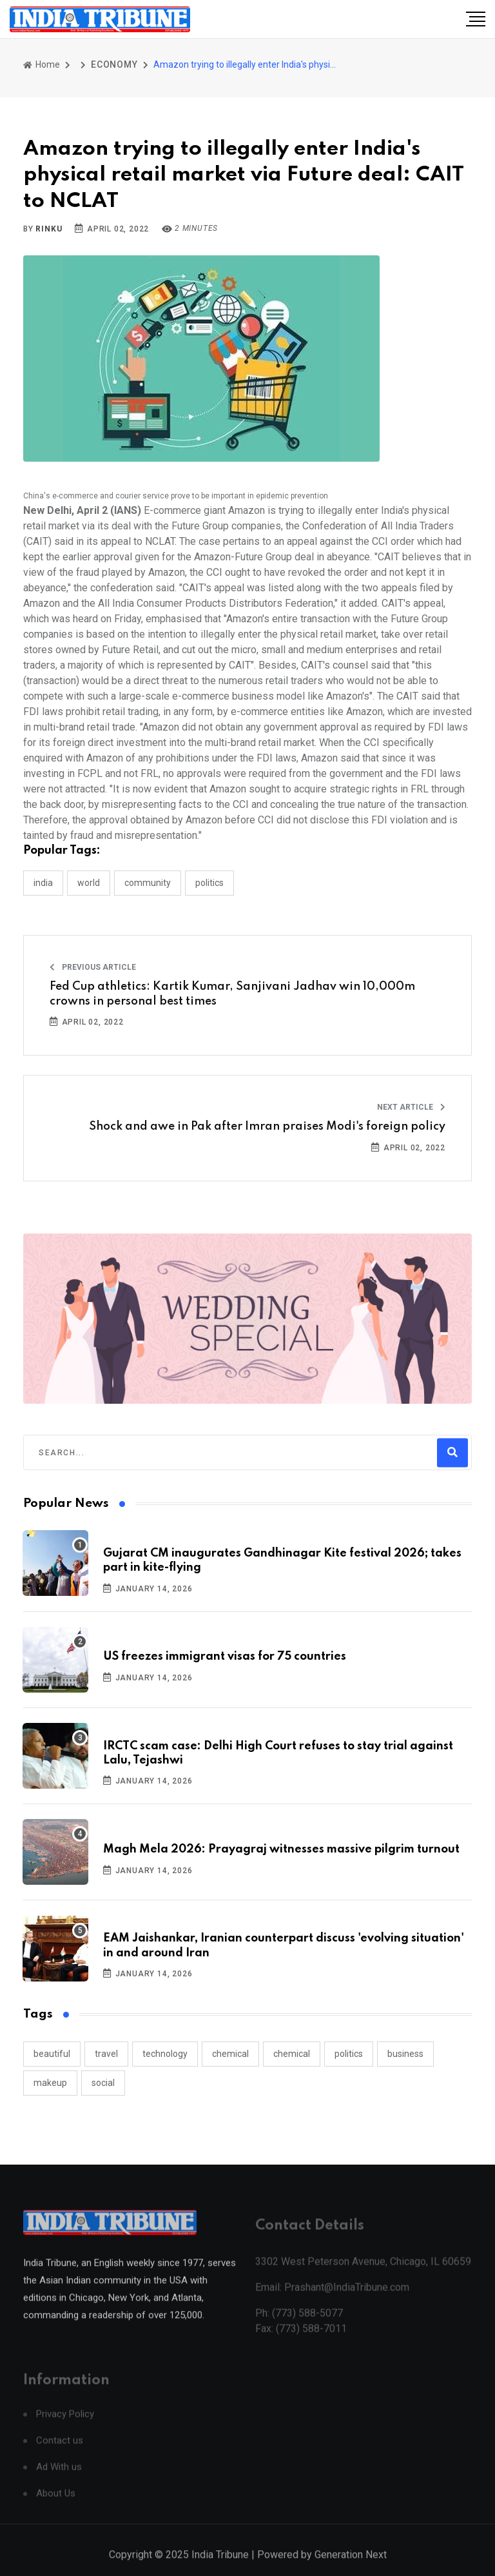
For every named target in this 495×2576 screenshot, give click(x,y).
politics (349, 2054)
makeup (50, 2083)
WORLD (88, 883)
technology (165, 2054)
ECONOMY (114, 64)
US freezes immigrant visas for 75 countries (224, 1656)
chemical (230, 2054)
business (405, 2054)
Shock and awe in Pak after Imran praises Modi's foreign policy (267, 1126)
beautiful (52, 2054)
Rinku (48, 228)
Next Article (411, 1107)
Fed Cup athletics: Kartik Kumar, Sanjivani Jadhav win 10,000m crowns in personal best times (232, 994)
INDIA (43, 883)
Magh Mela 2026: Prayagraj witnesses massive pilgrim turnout (281, 1849)
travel (106, 2054)
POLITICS (209, 883)
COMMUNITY (147, 883)
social (103, 2083)
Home (41, 64)
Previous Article (93, 967)
